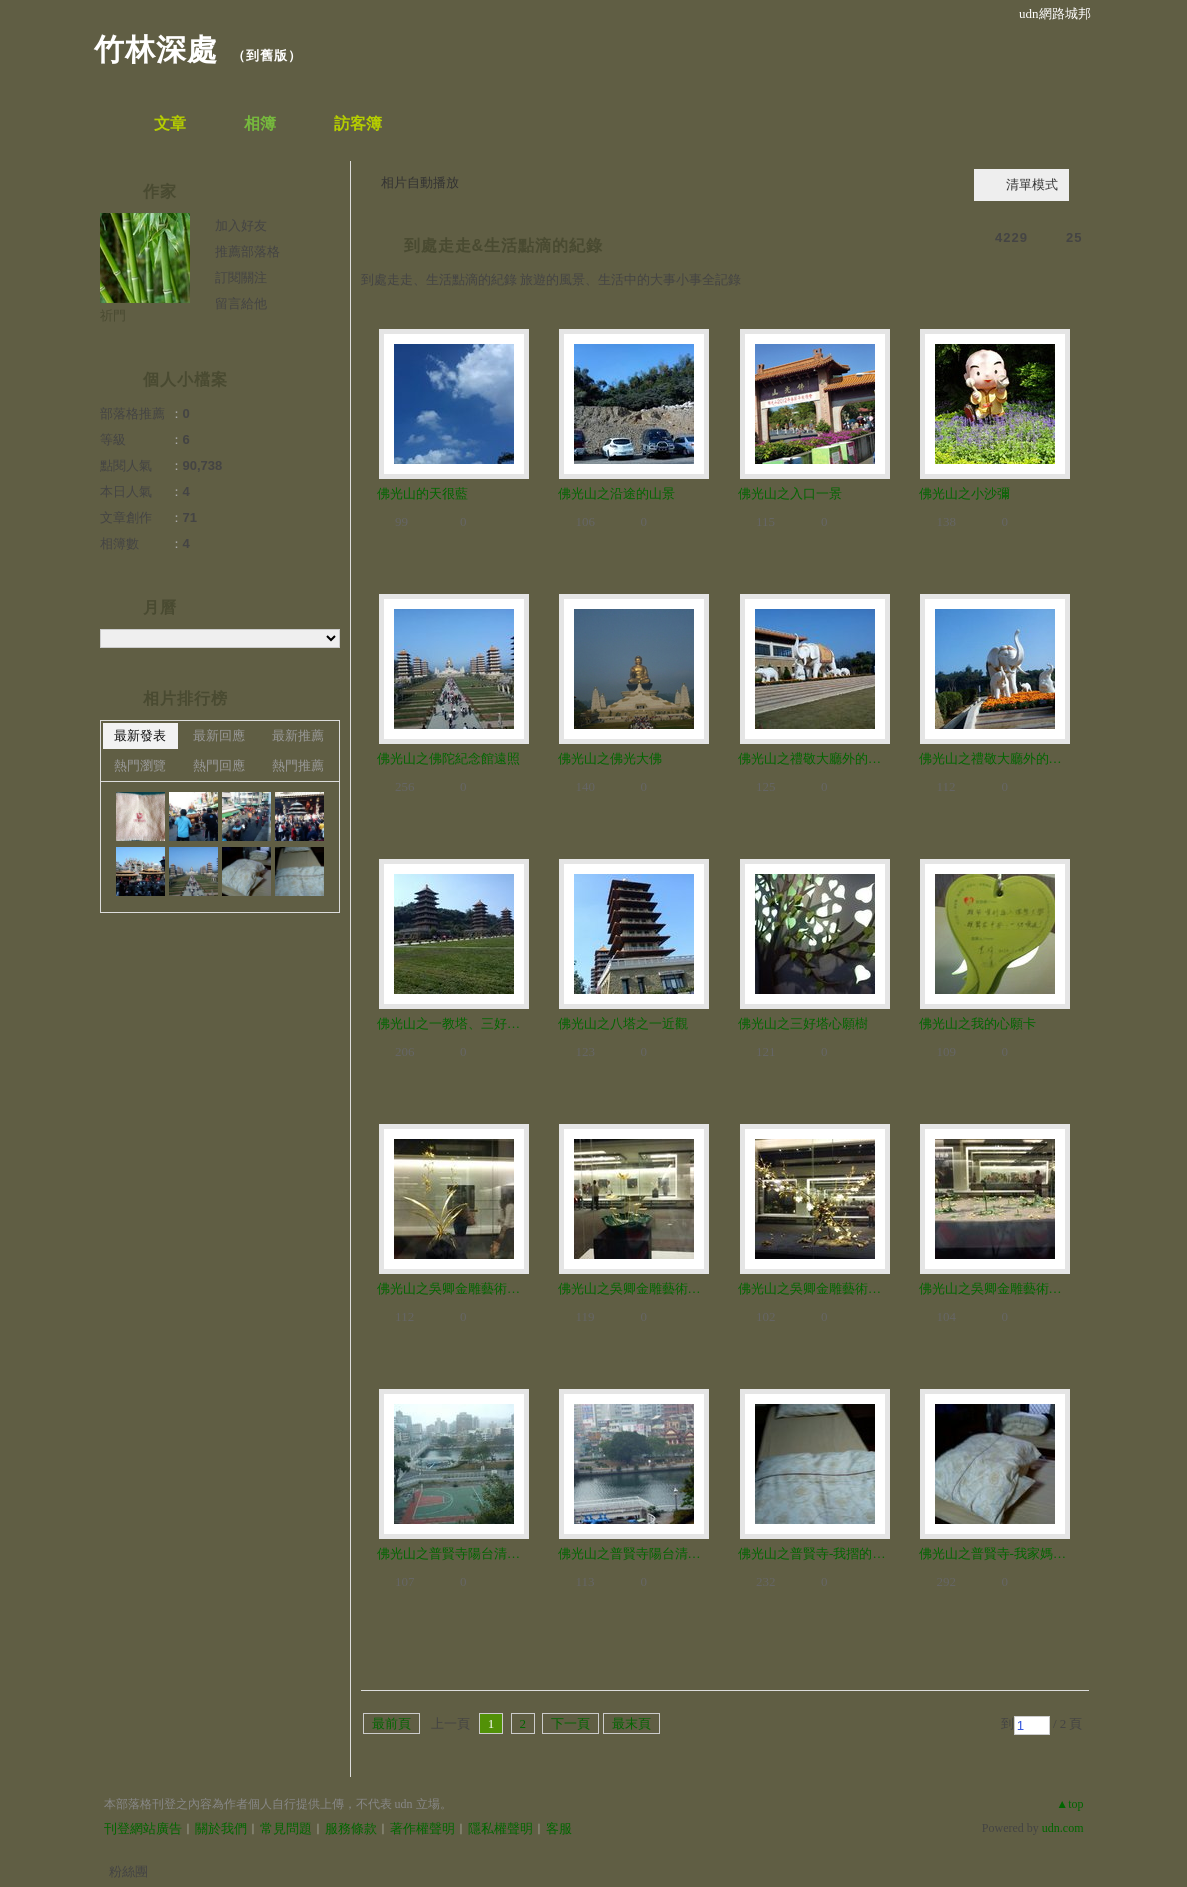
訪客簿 (358, 123)
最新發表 (140, 735)
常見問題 (286, 1828)
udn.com (1063, 1828)
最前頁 (391, 1723)
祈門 (113, 315)
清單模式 (1032, 184)
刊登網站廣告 (143, 1828)
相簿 (260, 123)
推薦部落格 (247, 251)
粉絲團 (128, 1871)
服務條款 (351, 1828)
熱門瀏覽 (140, 765)
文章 (170, 123)
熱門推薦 (298, 765)
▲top (1069, 1804)
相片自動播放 (420, 182)
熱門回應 (219, 765)
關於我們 (221, 1828)
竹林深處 (156, 49)
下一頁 (570, 1723)
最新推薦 (298, 735)
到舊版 (267, 55)
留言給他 (241, 303)
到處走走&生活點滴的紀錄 (504, 245)
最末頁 (631, 1723)
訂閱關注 (241, 277)
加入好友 (241, 225)
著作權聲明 (422, 1828)
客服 (559, 1828)
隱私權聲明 (500, 1828)
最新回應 (219, 735)
